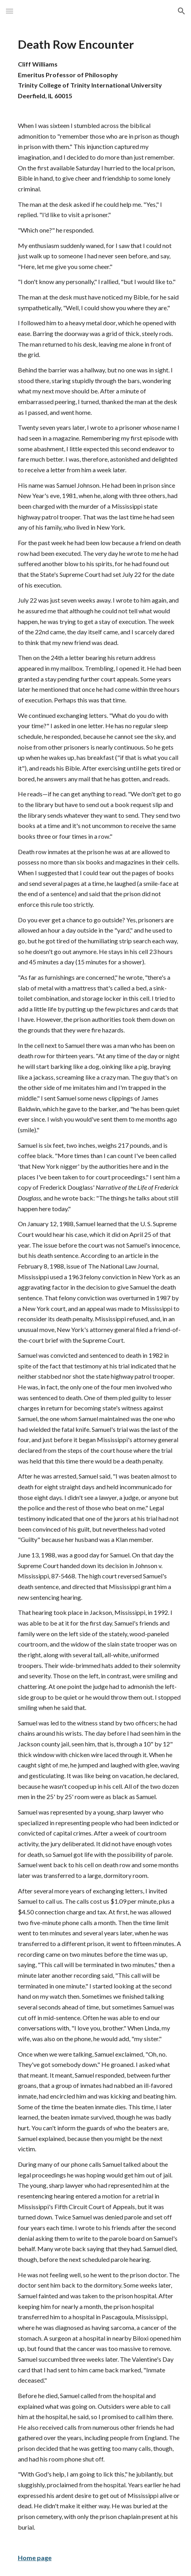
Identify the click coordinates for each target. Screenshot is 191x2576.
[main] (95, 1299)
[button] (9, 11)
